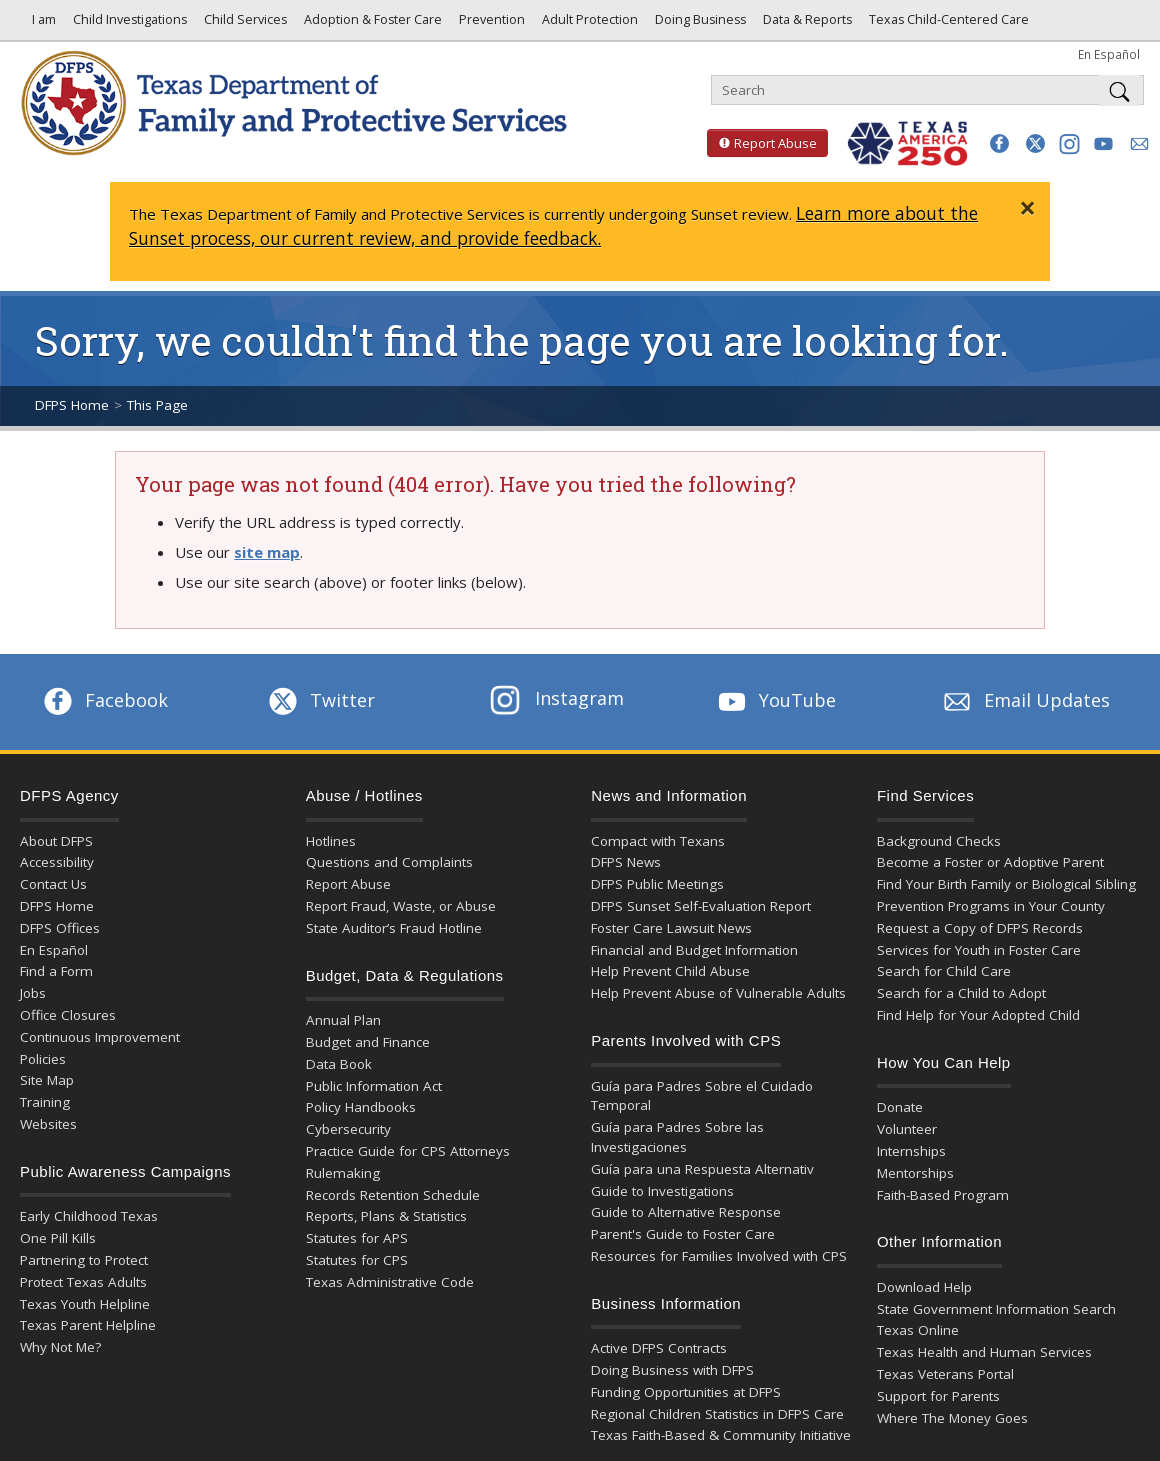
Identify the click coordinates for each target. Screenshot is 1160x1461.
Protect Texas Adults (83, 1282)
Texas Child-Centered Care (947, 24)
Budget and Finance (368, 1042)
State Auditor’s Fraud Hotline (394, 928)
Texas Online (918, 1330)
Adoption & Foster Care (371, 24)
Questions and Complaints (389, 862)
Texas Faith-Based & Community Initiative (721, 1435)
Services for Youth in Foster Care (979, 950)
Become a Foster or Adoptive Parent (990, 862)
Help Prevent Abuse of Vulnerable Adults (718, 993)
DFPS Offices (60, 928)
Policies (43, 1059)
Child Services (244, 24)
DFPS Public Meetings (657, 884)
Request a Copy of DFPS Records (980, 928)
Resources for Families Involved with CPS (719, 1256)
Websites (48, 1124)
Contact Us (53, 884)
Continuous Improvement (100, 1037)
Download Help (924, 1287)
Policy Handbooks (361, 1107)
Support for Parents (938, 1396)
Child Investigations (128, 24)
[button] (999, 143)
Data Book (339, 1064)
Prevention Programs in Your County (991, 906)
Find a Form (56, 971)
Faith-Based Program (943, 1195)
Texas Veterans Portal (945, 1374)
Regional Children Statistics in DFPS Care (717, 1414)
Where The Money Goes (952, 1418)
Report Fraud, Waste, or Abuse (401, 906)
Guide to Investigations (662, 1191)
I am (41, 24)
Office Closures (68, 1015)
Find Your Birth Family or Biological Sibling (1006, 884)
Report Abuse (762, 143)
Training (45, 1102)
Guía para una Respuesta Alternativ (702, 1169)
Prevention (490, 24)
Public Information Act (374, 1086)
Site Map (47, 1080)
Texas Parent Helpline (88, 1325)
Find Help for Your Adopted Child (978, 1015)
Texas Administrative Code (390, 1282)
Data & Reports (806, 24)
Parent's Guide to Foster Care (683, 1234)
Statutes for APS (357, 1238)
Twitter (320, 700)
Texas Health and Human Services (984, 1352)
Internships (911, 1151)
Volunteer (907, 1129)
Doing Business (699, 24)
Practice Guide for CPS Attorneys (408, 1151)
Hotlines (331, 841)
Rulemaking (343, 1173)
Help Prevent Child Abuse (670, 971)
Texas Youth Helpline (85, 1304)
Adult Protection (588, 24)
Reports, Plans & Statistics (386, 1216)
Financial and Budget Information (694, 950)
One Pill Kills (58, 1238)
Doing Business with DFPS (672, 1370)
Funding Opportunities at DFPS (686, 1392)
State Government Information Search (996, 1309)
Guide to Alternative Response (686, 1212)
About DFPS (56, 841)
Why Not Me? (60, 1347)
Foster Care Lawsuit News (671, 928)
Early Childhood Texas (89, 1216)
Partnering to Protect (84, 1260)
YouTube (775, 700)
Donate (900, 1107)
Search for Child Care (944, 971)
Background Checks (939, 841)
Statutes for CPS (357, 1260)
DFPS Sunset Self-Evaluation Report (701, 906)
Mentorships (915, 1173)
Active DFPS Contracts (659, 1348)
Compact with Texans (658, 841)
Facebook (104, 700)
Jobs (33, 993)
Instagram (557, 698)
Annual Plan (343, 1020)
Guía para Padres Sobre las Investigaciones (677, 1137)
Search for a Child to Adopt (961, 993)
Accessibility (57, 862)
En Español (1109, 54)
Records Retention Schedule (393, 1195)
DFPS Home (72, 405)
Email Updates (1024, 700)
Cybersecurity (348, 1129)
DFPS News (626, 862)
